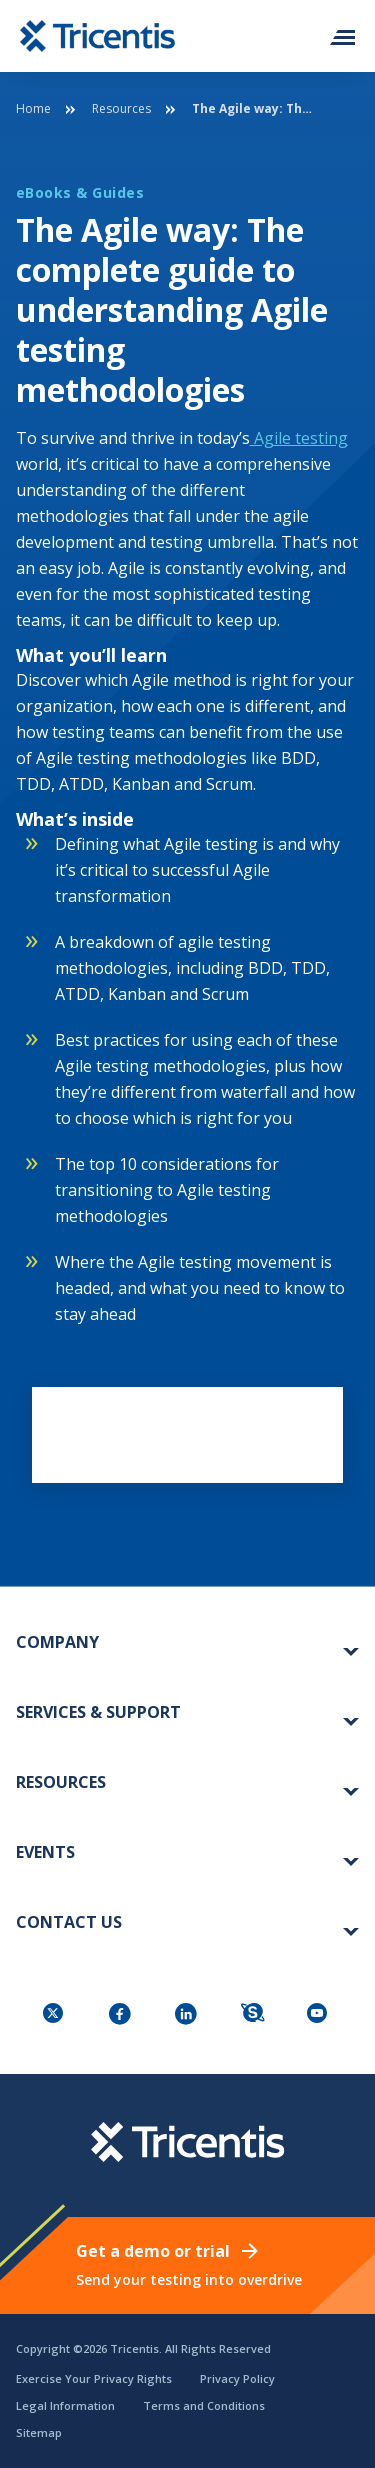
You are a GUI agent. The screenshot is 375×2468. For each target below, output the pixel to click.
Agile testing (299, 438)
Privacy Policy (237, 2378)
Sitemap (39, 2432)
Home (33, 108)
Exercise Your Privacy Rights (94, 2378)
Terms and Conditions (204, 2405)
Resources (121, 108)
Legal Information (65, 2405)
